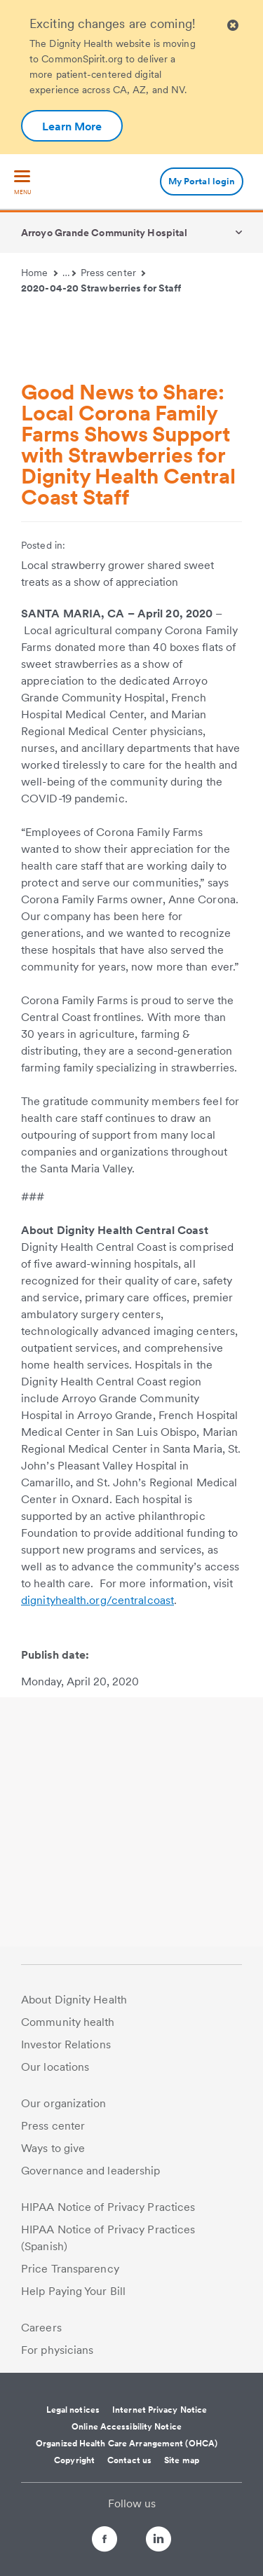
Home (39, 272)
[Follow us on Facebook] (91, 2541)
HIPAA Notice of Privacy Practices (108, 2207)
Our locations (55, 2067)
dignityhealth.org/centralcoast (97, 1600)
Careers (41, 2327)
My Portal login (202, 181)
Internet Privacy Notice (159, 2410)
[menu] (22, 183)
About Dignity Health (74, 1999)
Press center (113, 272)
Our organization (64, 2103)
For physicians (57, 2350)
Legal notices (73, 2410)
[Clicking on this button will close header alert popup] (232, 25)
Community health (68, 2022)
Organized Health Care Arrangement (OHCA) (126, 2443)
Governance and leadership (91, 2170)
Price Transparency (70, 2268)
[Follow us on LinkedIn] (171, 2541)
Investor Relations (66, 2044)
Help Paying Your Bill (73, 2291)
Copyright (74, 2460)
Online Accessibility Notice (127, 2427)
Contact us (129, 2460)
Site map (181, 2460)
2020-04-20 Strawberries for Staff (101, 288)
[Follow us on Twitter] (131, 2533)
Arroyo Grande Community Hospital (104, 232)
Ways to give (53, 2148)
